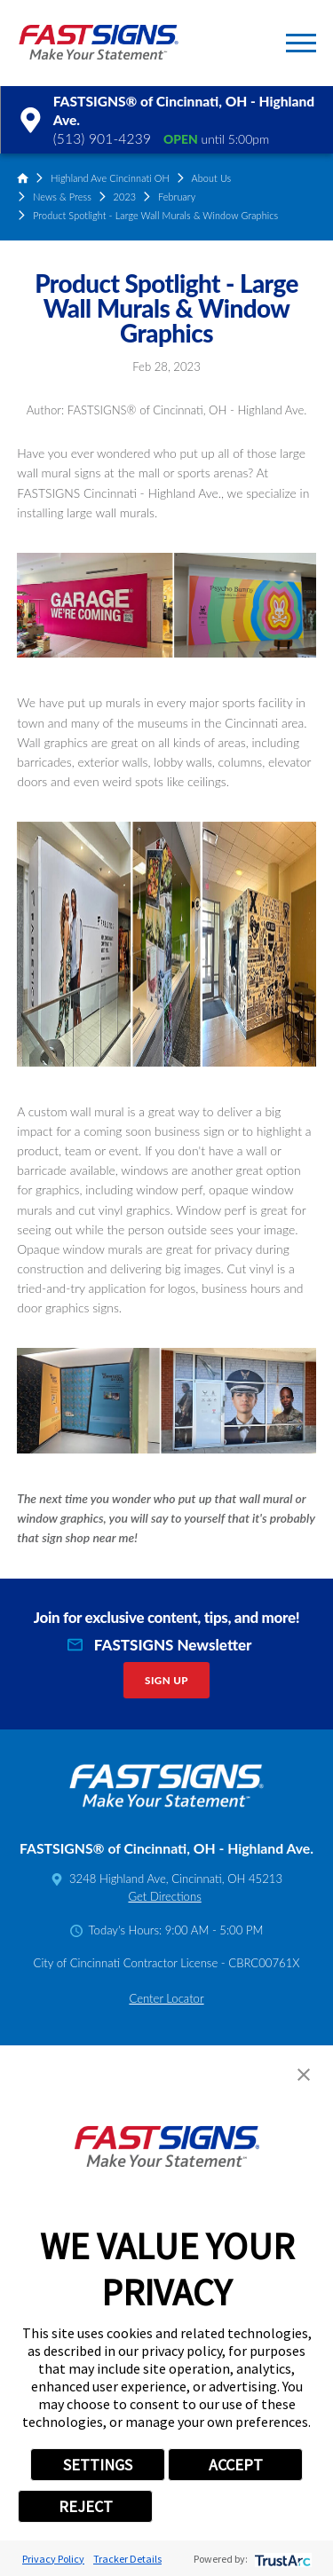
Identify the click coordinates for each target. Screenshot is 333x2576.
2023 (125, 196)
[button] (301, 43)
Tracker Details (127, 2558)
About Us (212, 178)
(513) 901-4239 (102, 138)
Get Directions (164, 1896)
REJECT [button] (86, 2506)
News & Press (62, 196)
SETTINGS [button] (97, 2464)
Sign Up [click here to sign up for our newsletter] (166, 1680)
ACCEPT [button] (236, 2464)
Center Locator (166, 1998)
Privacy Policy (53, 2558)
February (176, 196)
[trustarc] (281, 2558)
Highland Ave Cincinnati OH (110, 178)
